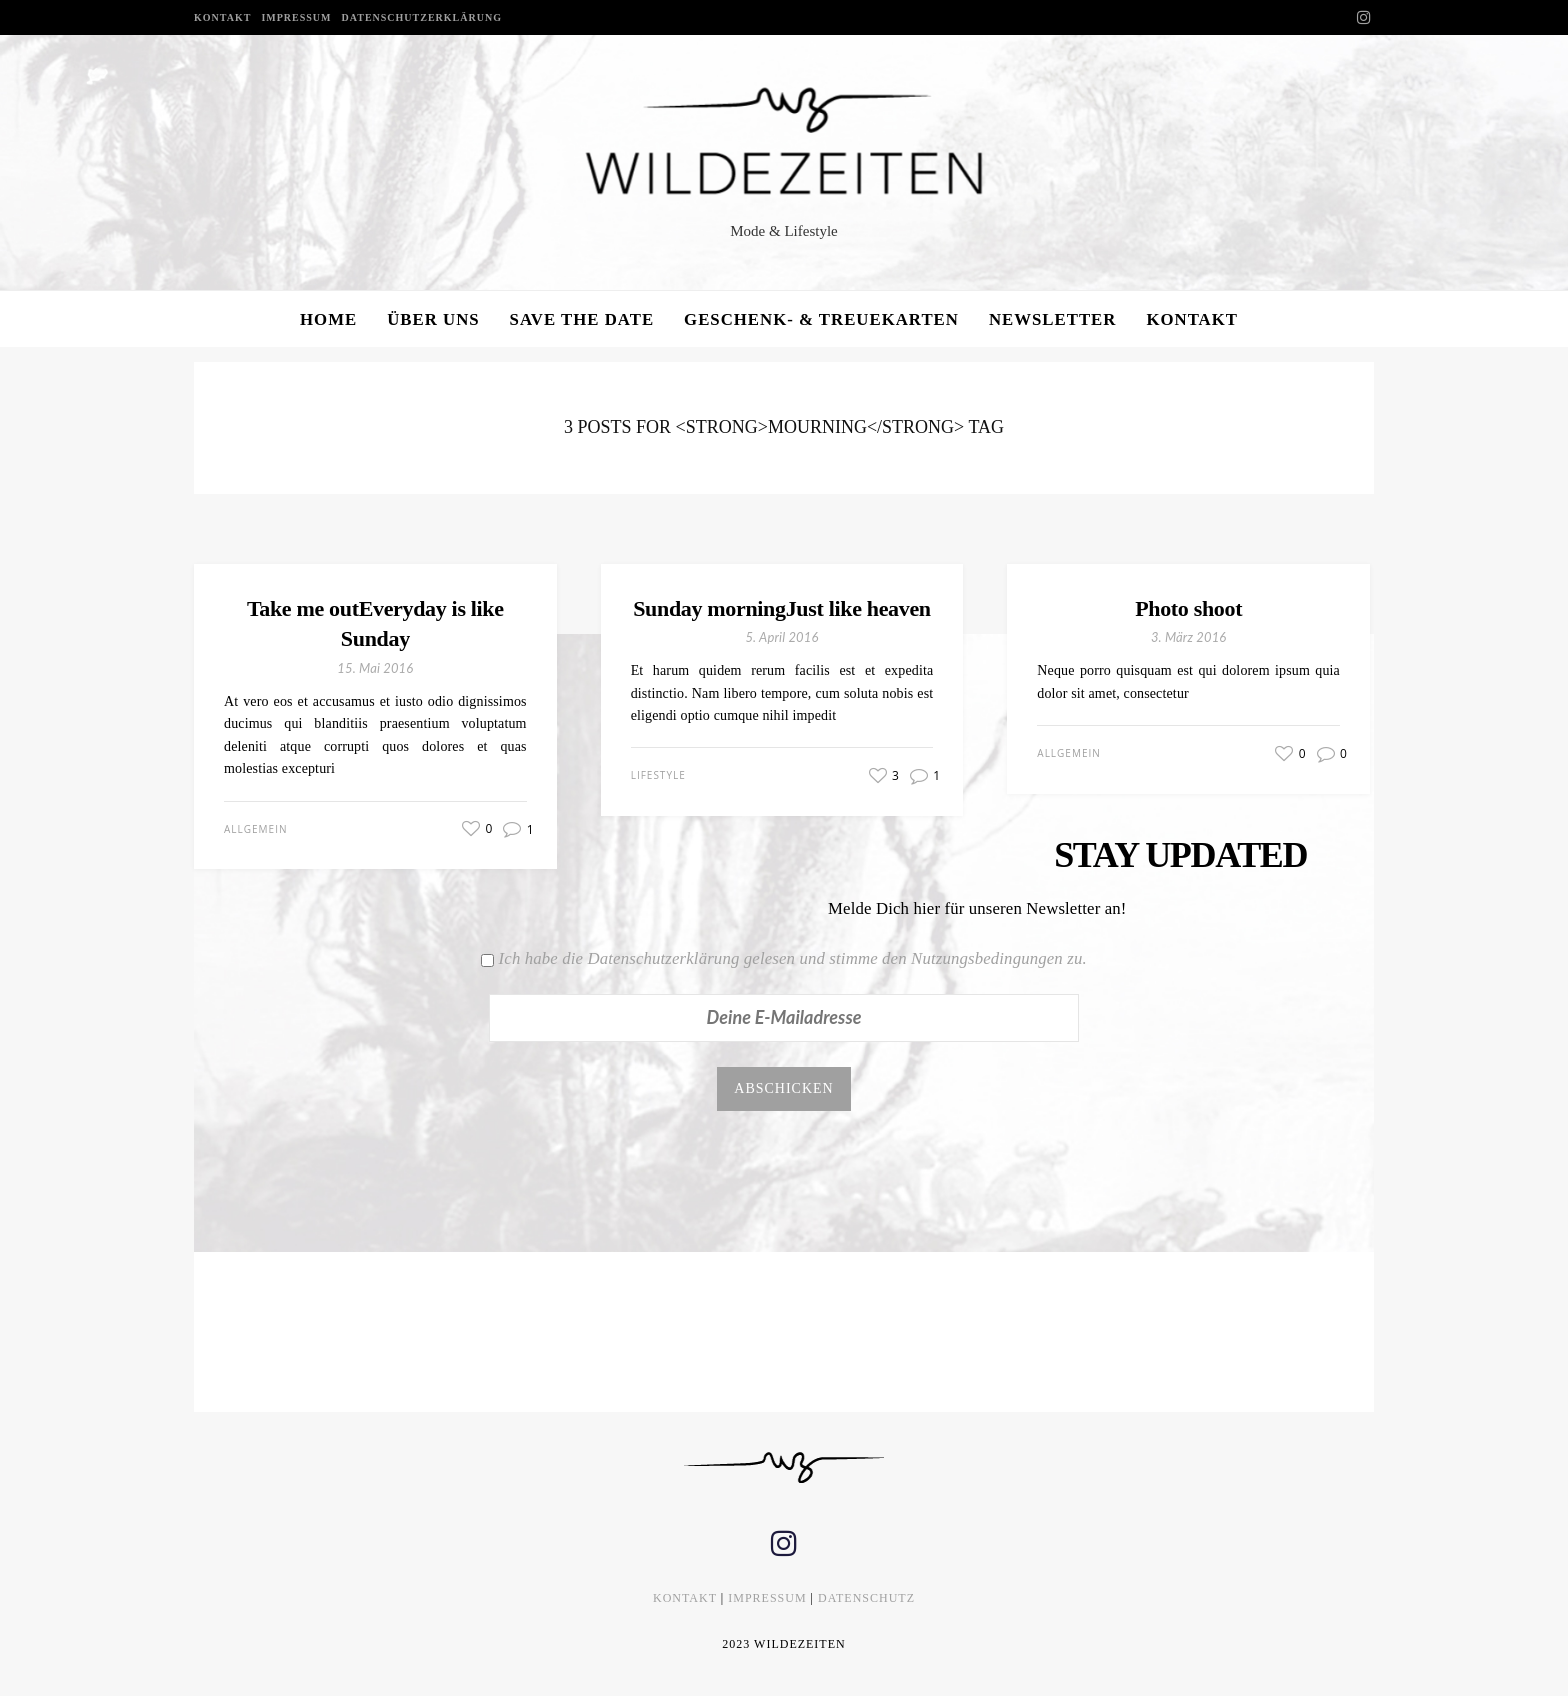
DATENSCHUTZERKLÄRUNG (422, 17)
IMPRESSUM (296, 17)
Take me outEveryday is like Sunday (375, 624)
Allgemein (255, 829)
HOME (328, 319)
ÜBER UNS (433, 319)
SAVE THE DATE (582, 319)
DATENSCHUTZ (866, 1598)
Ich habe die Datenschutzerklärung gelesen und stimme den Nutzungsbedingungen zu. (793, 958)
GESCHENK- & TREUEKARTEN (821, 319)
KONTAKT (222, 17)
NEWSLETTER (1053, 319)
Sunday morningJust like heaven (782, 608)
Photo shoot (1188, 608)
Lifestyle (658, 775)
